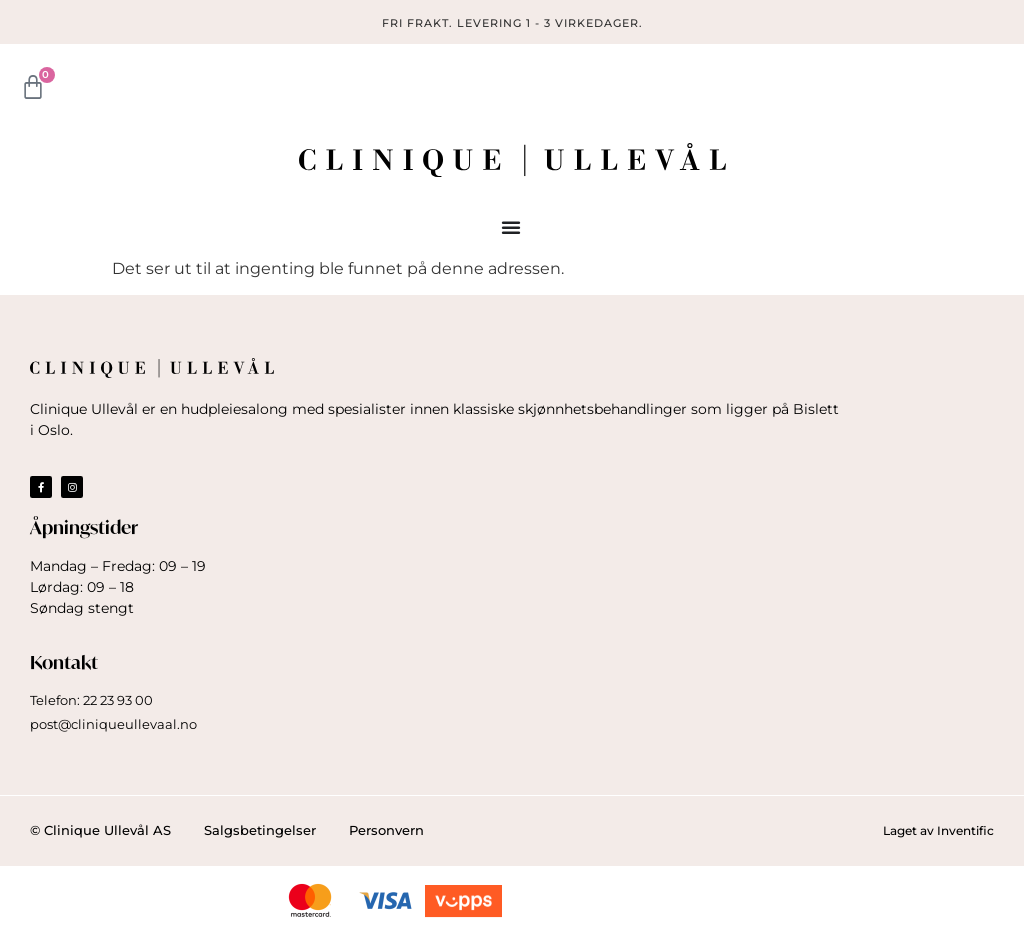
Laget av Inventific (938, 830)
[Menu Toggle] (512, 227)
